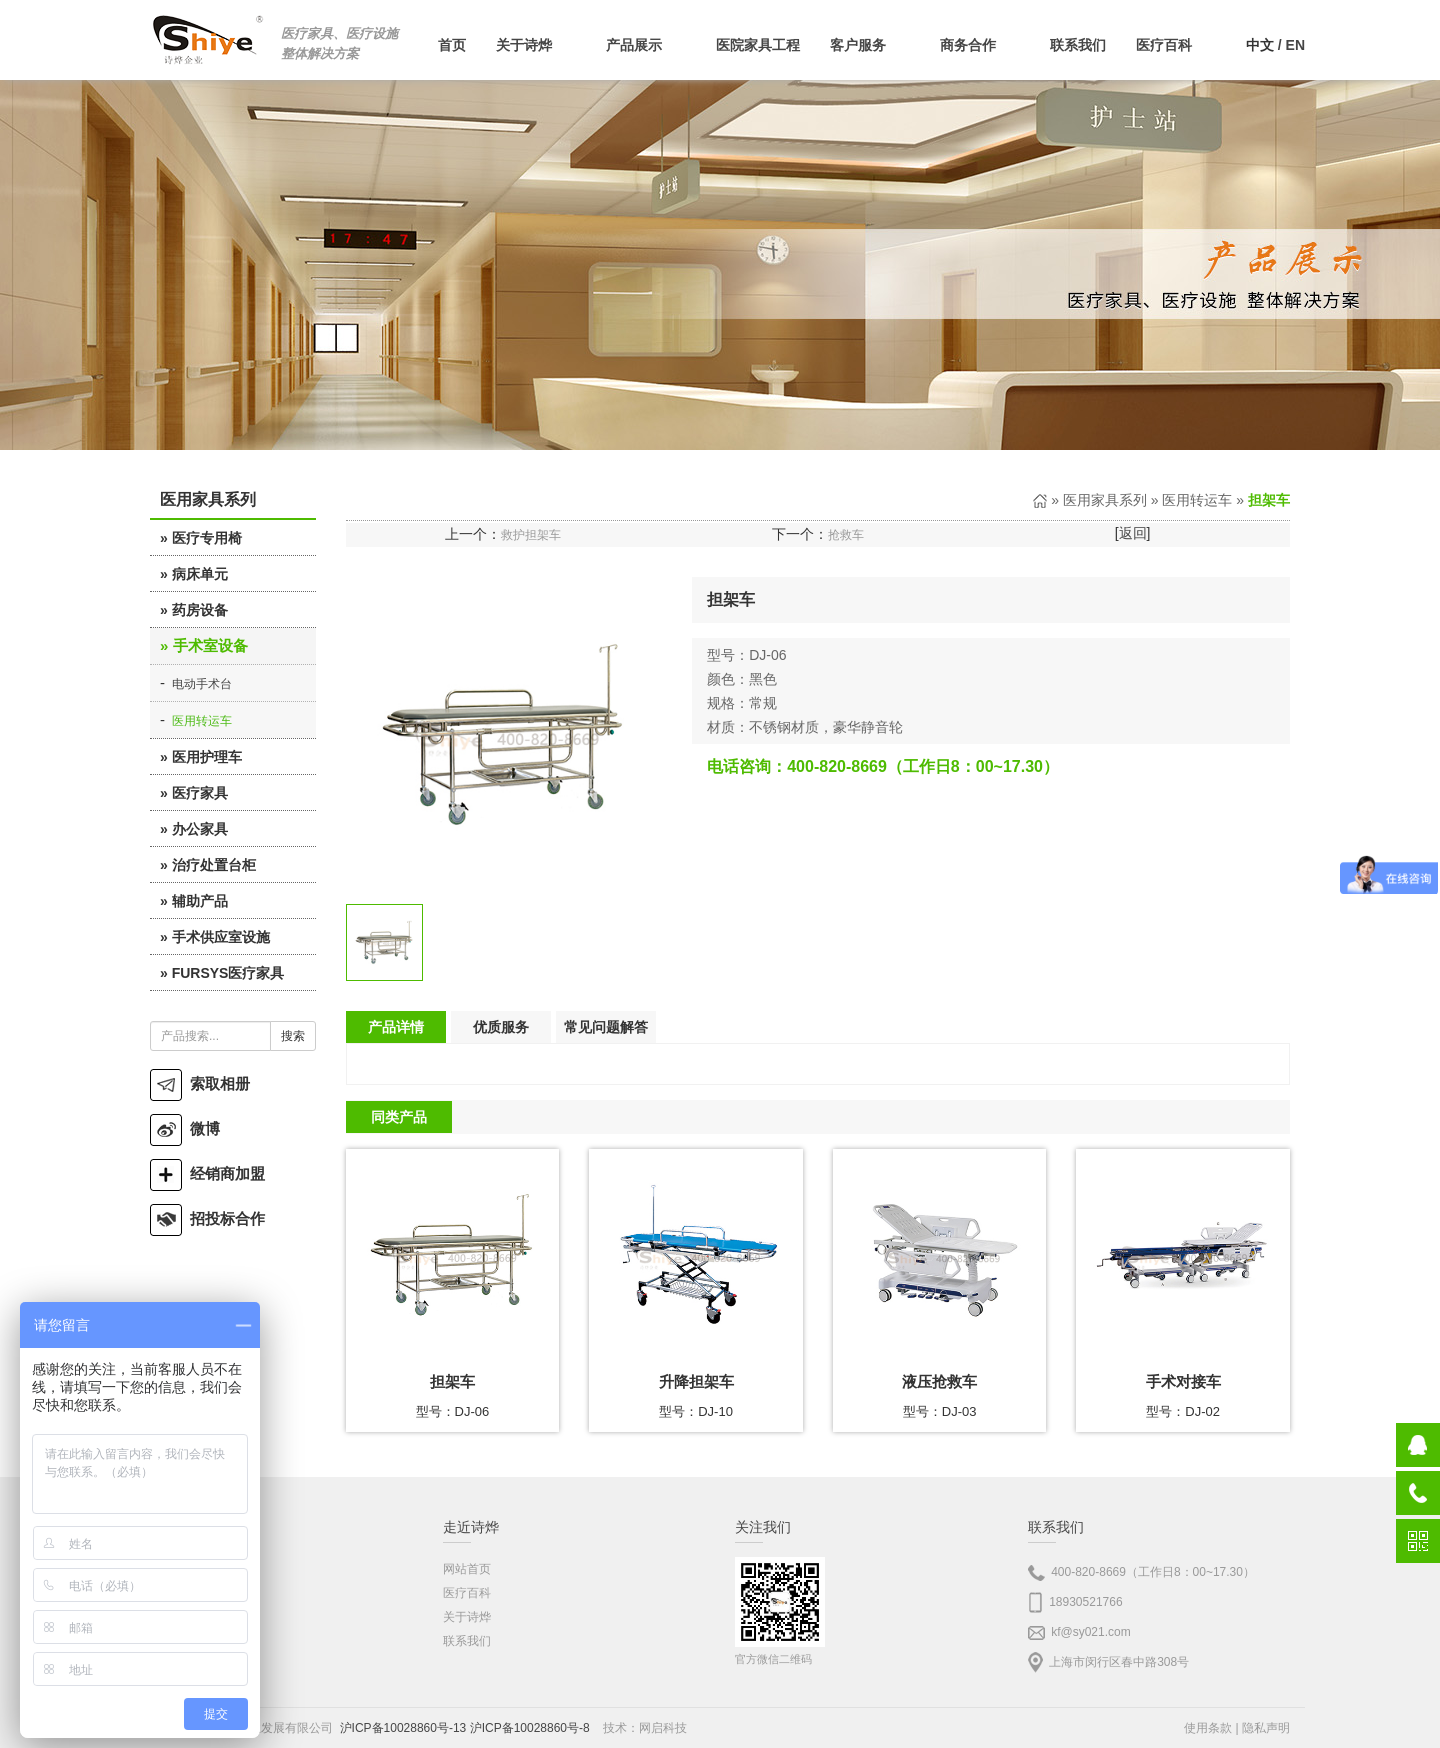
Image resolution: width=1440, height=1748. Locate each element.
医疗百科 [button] (1176, 45)
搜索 (293, 1036)
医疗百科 (467, 1593)
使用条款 (1208, 1728)
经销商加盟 (207, 1173)
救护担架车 (531, 535)
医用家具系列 (1105, 500)
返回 (1133, 533)
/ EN (1275, 45)
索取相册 (200, 1083)
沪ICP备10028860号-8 (530, 1728)
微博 (185, 1128)
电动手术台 (202, 684)
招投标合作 (207, 1218)
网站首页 (467, 1569)
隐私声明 (1266, 1728)
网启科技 (663, 1728)
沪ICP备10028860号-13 (403, 1728)
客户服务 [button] (870, 45)
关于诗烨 (467, 1617)
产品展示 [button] (646, 45)
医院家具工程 (758, 45)
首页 (452, 45)
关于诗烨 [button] (536, 45)
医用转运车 (202, 721)
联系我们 (1078, 45)
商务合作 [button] (980, 45)
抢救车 (846, 535)
